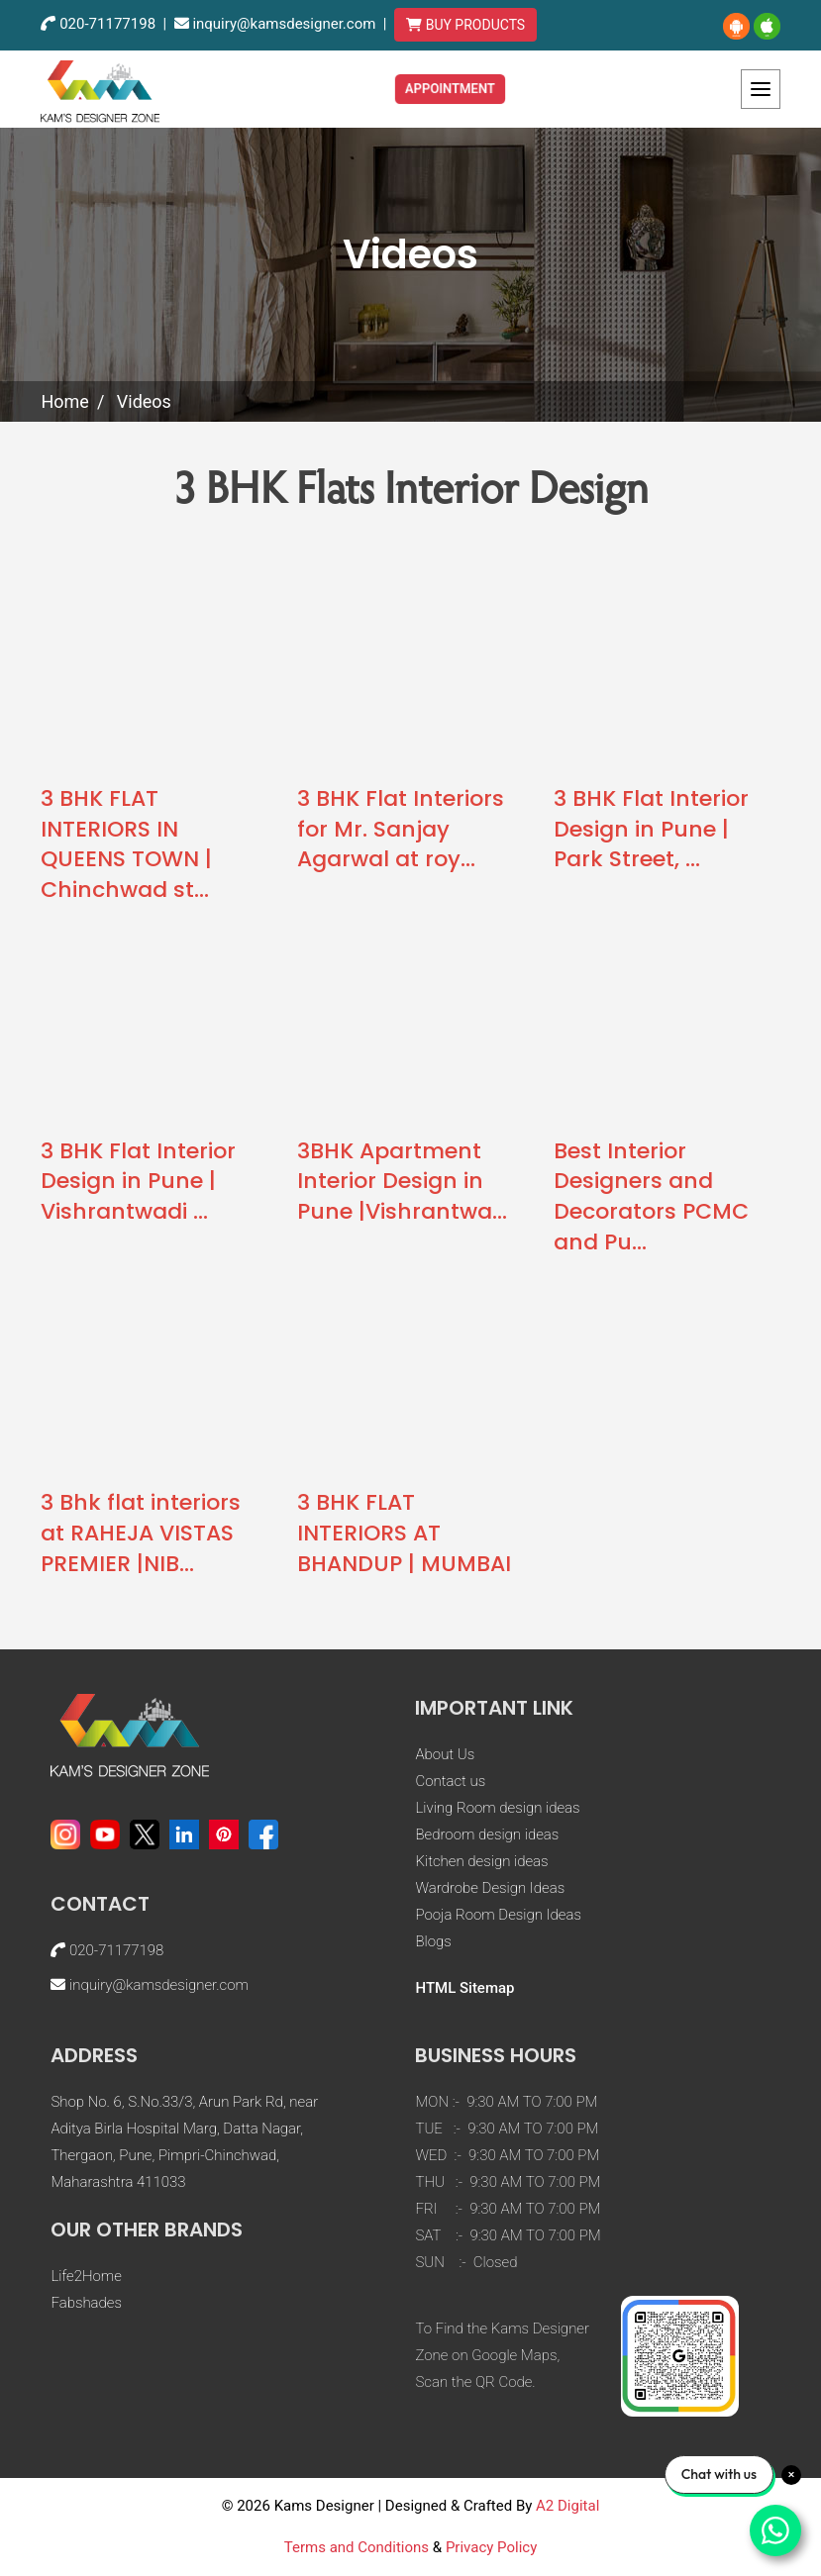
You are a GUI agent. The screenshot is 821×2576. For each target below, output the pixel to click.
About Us (444, 1754)
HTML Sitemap (464, 1988)
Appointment (450, 88)
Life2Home (86, 2276)
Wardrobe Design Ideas (489, 1888)
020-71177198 (107, 24)
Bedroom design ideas (487, 1834)
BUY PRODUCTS (465, 25)
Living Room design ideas (497, 1808)
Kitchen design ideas (481, 1861)
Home (64, 401)
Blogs (433, 1941)
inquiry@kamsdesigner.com (283, 24)
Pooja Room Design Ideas (497, 1915)
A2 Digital (567, 2506)
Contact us (450, 1781)
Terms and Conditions (356, 2547)
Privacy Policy (491, 2547)
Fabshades (86, 2303)
